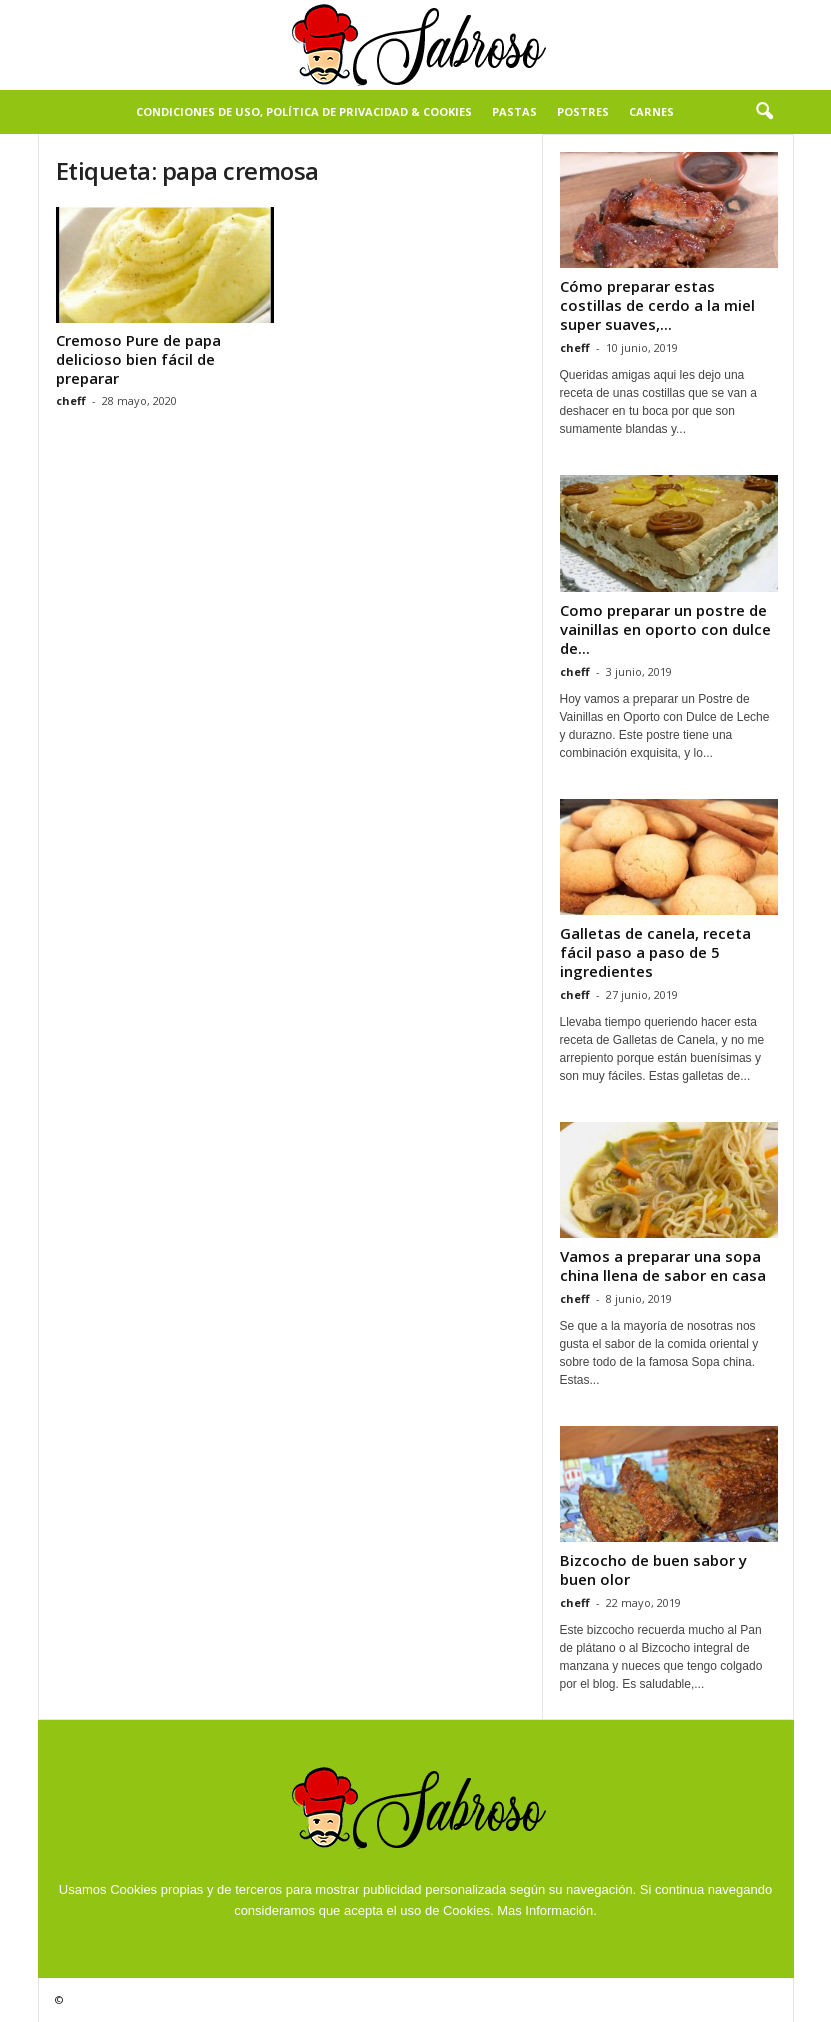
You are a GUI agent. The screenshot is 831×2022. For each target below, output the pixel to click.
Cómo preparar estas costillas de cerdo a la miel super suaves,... (657, 305)
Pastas (514, 111)
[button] (764, 112)
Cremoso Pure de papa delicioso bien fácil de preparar (138, 359)
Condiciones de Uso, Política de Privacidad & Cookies (304, 111)
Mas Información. (547, 1910)
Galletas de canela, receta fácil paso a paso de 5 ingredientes (655, 952)
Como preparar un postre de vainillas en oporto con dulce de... (665, 629)
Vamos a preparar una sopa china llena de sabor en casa (663, 1265)
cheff (71, 400)
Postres (583, 111)
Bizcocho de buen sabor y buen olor (653, 1569)
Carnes (651, 111)
